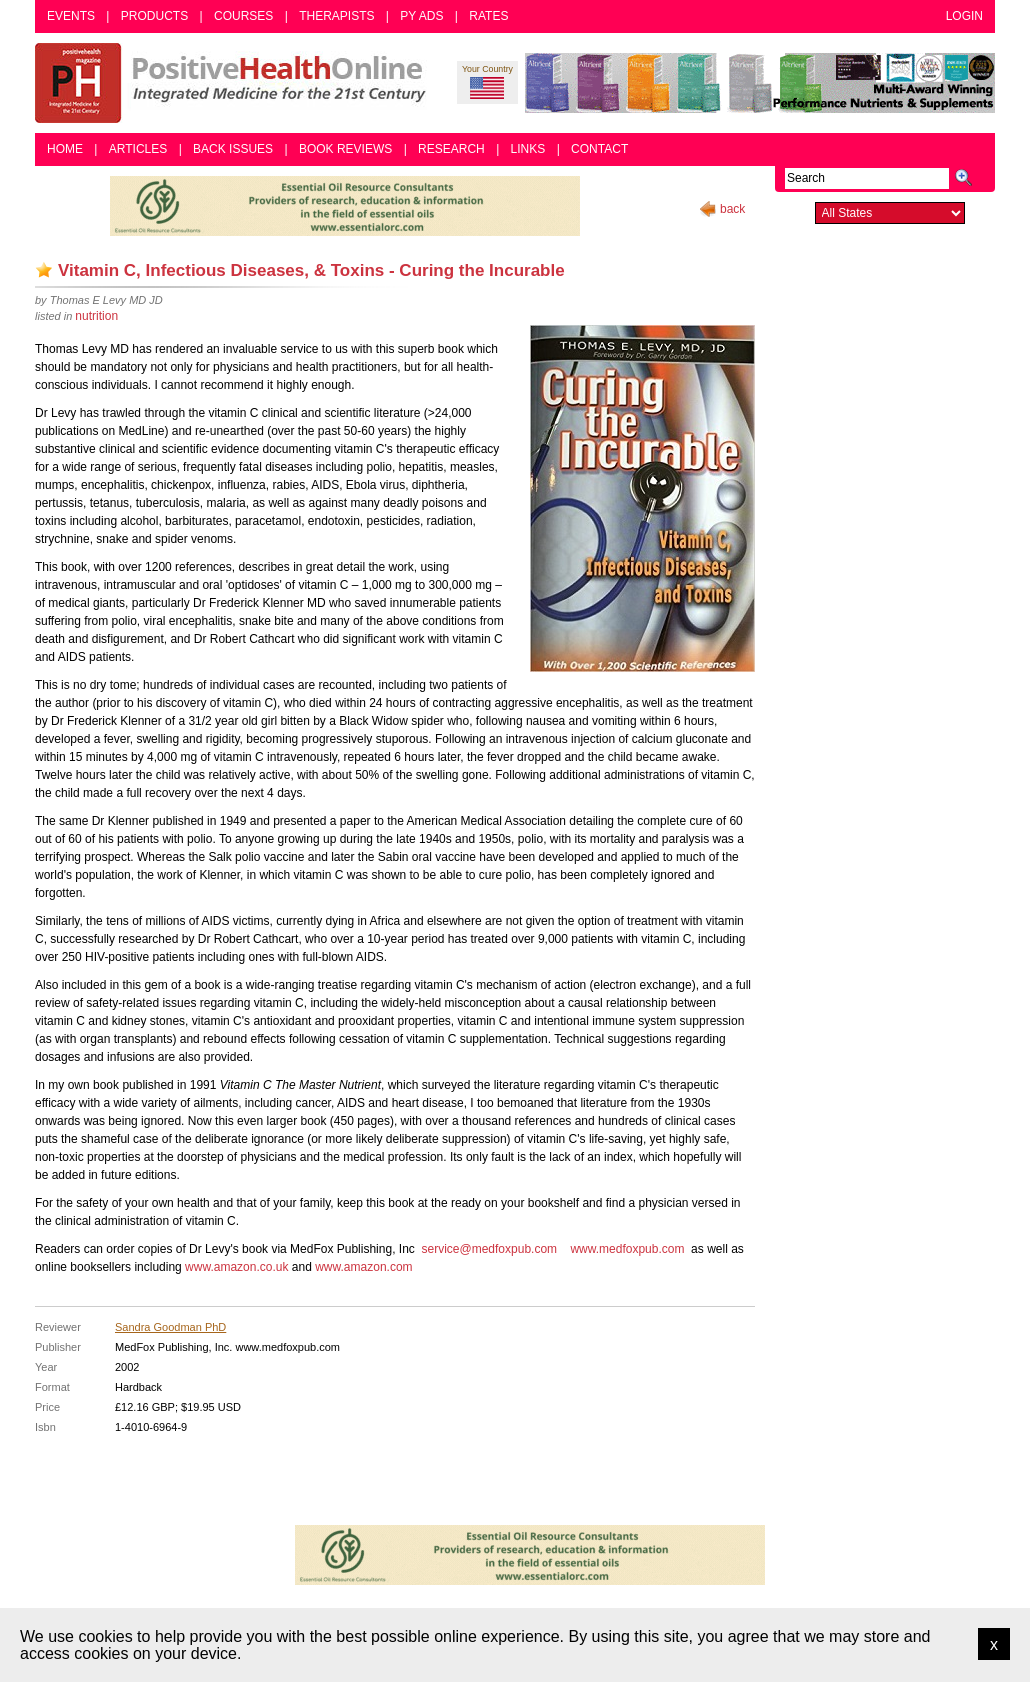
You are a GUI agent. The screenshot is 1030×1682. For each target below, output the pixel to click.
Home (65, 149)
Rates (488, 16)
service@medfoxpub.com (489, 1249)
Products (154, 16)
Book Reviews (345, 149)
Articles (138, 149)
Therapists (336, 16)
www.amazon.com (363, 1267)
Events (71, 16)
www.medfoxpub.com (627, 1249)
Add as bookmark (44, 270)
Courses (243, 16)
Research (451, 149)
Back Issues (233, 149)
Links (528, 149)
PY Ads (421, 16)
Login (964, 16)
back (732, 209)
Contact (599, 149)
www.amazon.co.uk (236, 1267)
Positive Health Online (235, 83)
